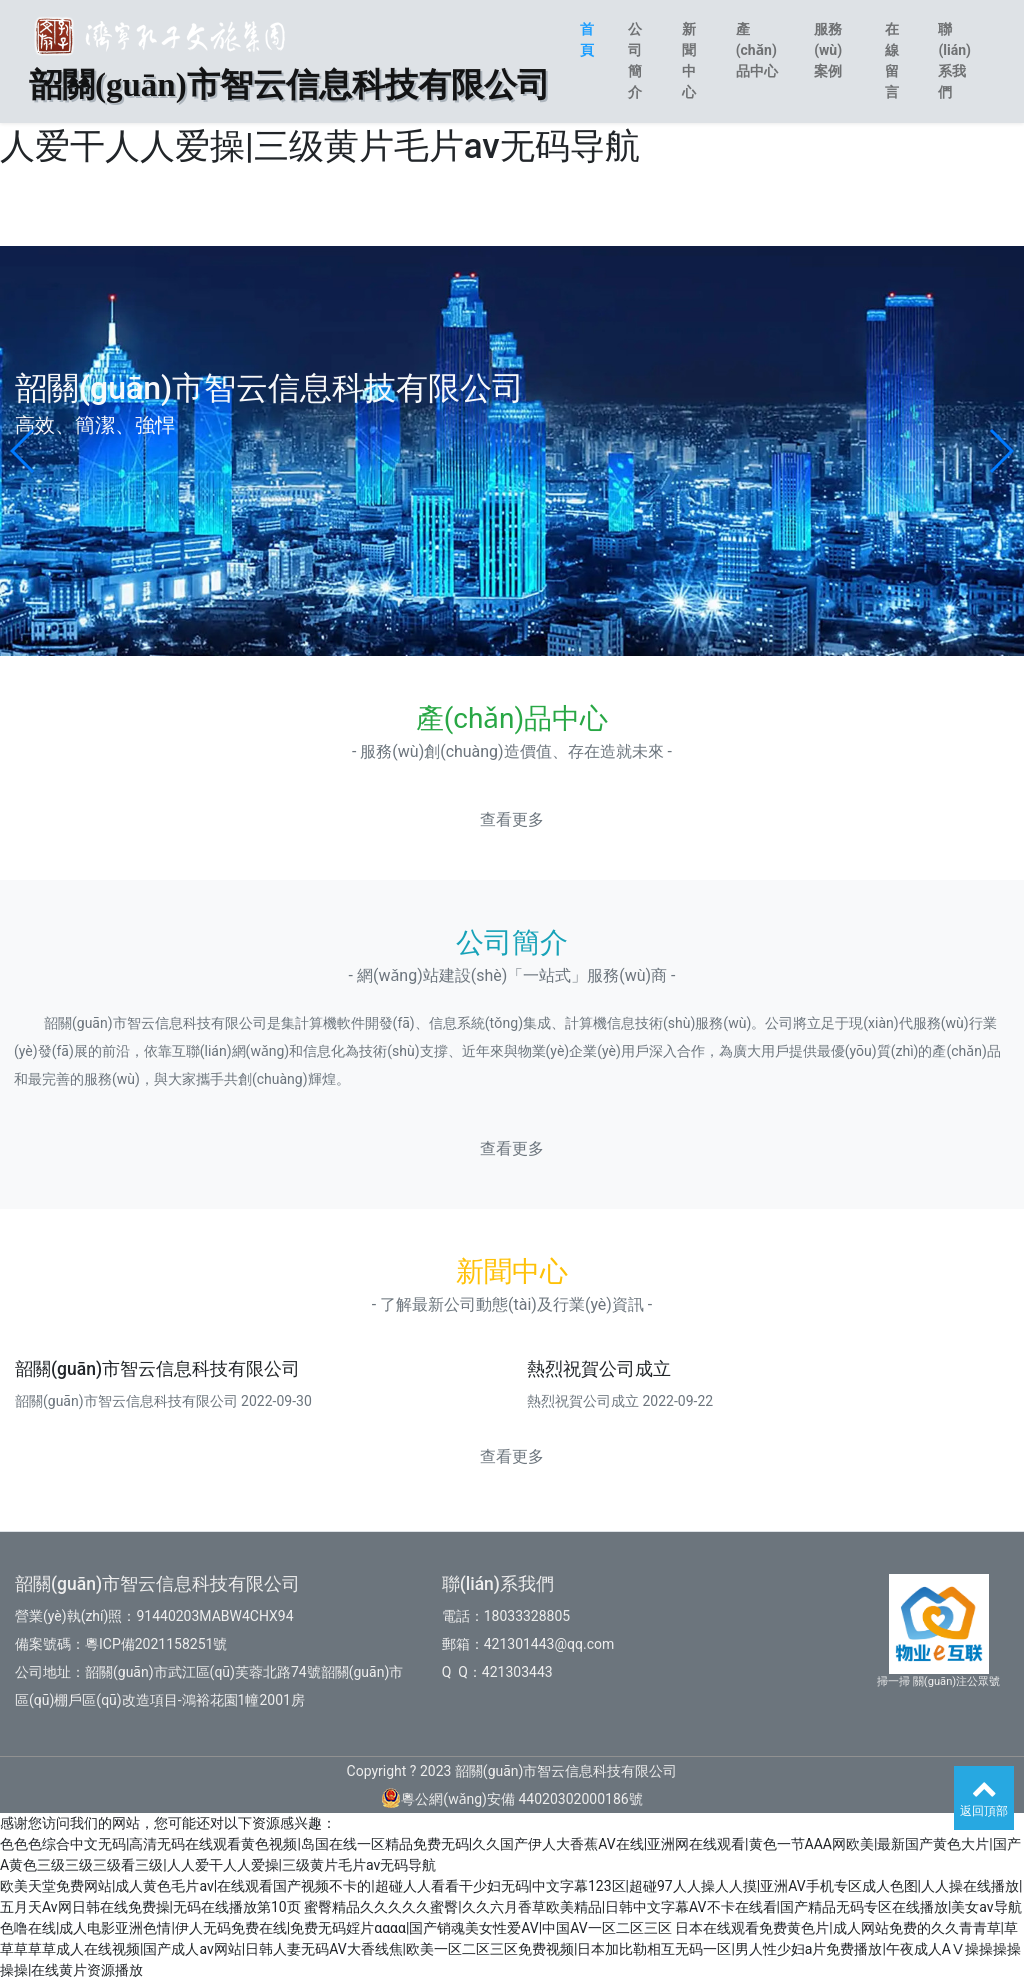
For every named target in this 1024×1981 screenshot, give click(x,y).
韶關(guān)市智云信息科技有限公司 (157, 1369)
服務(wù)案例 (828, 50)
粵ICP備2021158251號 (156, 1644)
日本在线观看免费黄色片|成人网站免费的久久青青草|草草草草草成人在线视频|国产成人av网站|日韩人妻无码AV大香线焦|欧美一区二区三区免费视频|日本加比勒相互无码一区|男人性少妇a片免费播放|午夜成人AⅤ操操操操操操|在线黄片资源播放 (510, 1949)
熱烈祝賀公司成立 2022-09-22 (620, 1401)
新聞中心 (689, 60)
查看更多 (512, 819)
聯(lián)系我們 (954, 60)
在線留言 (892, 60)
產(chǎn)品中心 (757, 50)
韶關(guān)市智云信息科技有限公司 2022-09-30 (163, 1401)
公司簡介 (635, 60)
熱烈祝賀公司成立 (599, 1369)
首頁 (587, 39)
